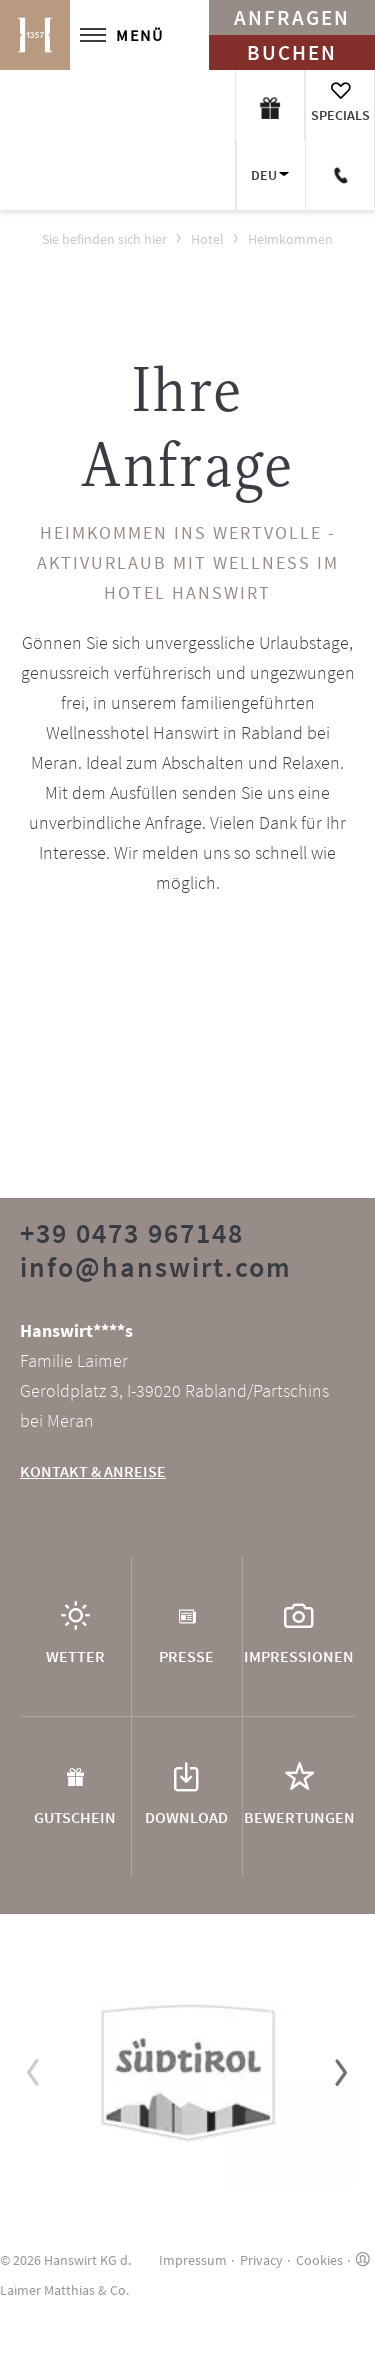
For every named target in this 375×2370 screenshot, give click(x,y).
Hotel (207, 239)
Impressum (193, 2260)
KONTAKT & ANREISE (93, 1471)
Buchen (292, 52)
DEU (264, 175)
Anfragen (292, 17)
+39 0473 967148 (132, 1233)
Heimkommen (290, 239)
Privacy (261, 2260)
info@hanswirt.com (156, 1267)
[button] (33, 2072)
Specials (340, 115)
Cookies (319, 2260)
